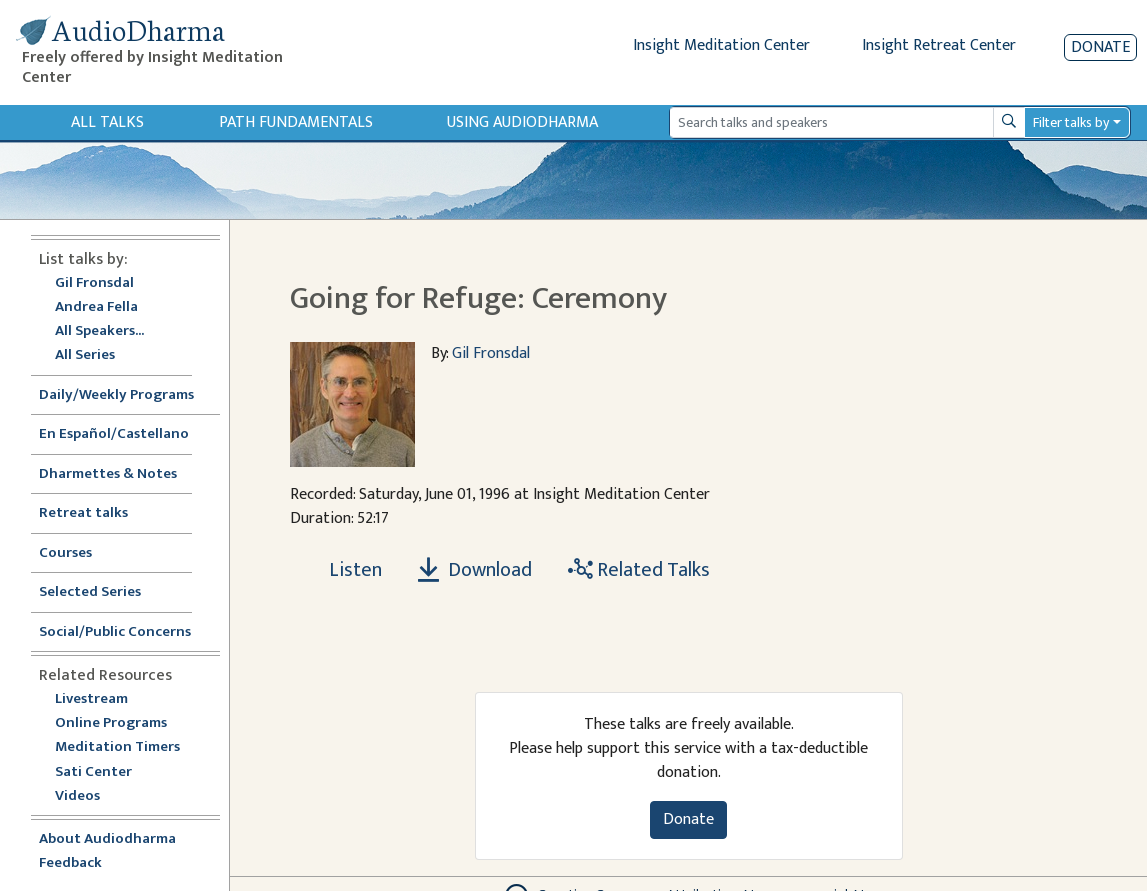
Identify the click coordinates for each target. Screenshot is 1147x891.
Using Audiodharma (522, 122)
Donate (1100, 47)
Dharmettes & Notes (108, 474)
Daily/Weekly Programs (127, 395)
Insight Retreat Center (939, 45)
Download (475, 570)
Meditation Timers (117, 747)
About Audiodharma (107, 839)
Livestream (91, 699)
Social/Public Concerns (115, 632)
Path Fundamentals (296, 122)
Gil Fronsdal (94, 283)
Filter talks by (1071, 122)
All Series (85, 355)
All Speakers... (99, 331)
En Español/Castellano (114, 434)
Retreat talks (83, 513)
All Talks (107, 122)
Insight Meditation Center (721, 45)
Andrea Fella (96, 307)
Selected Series (102, 592)
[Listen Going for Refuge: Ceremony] (344, 570)
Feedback (70, 863)
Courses (65, 553)
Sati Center (93, 772)
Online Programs (111, 723)
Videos (88, 796)
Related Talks (639, 570)
